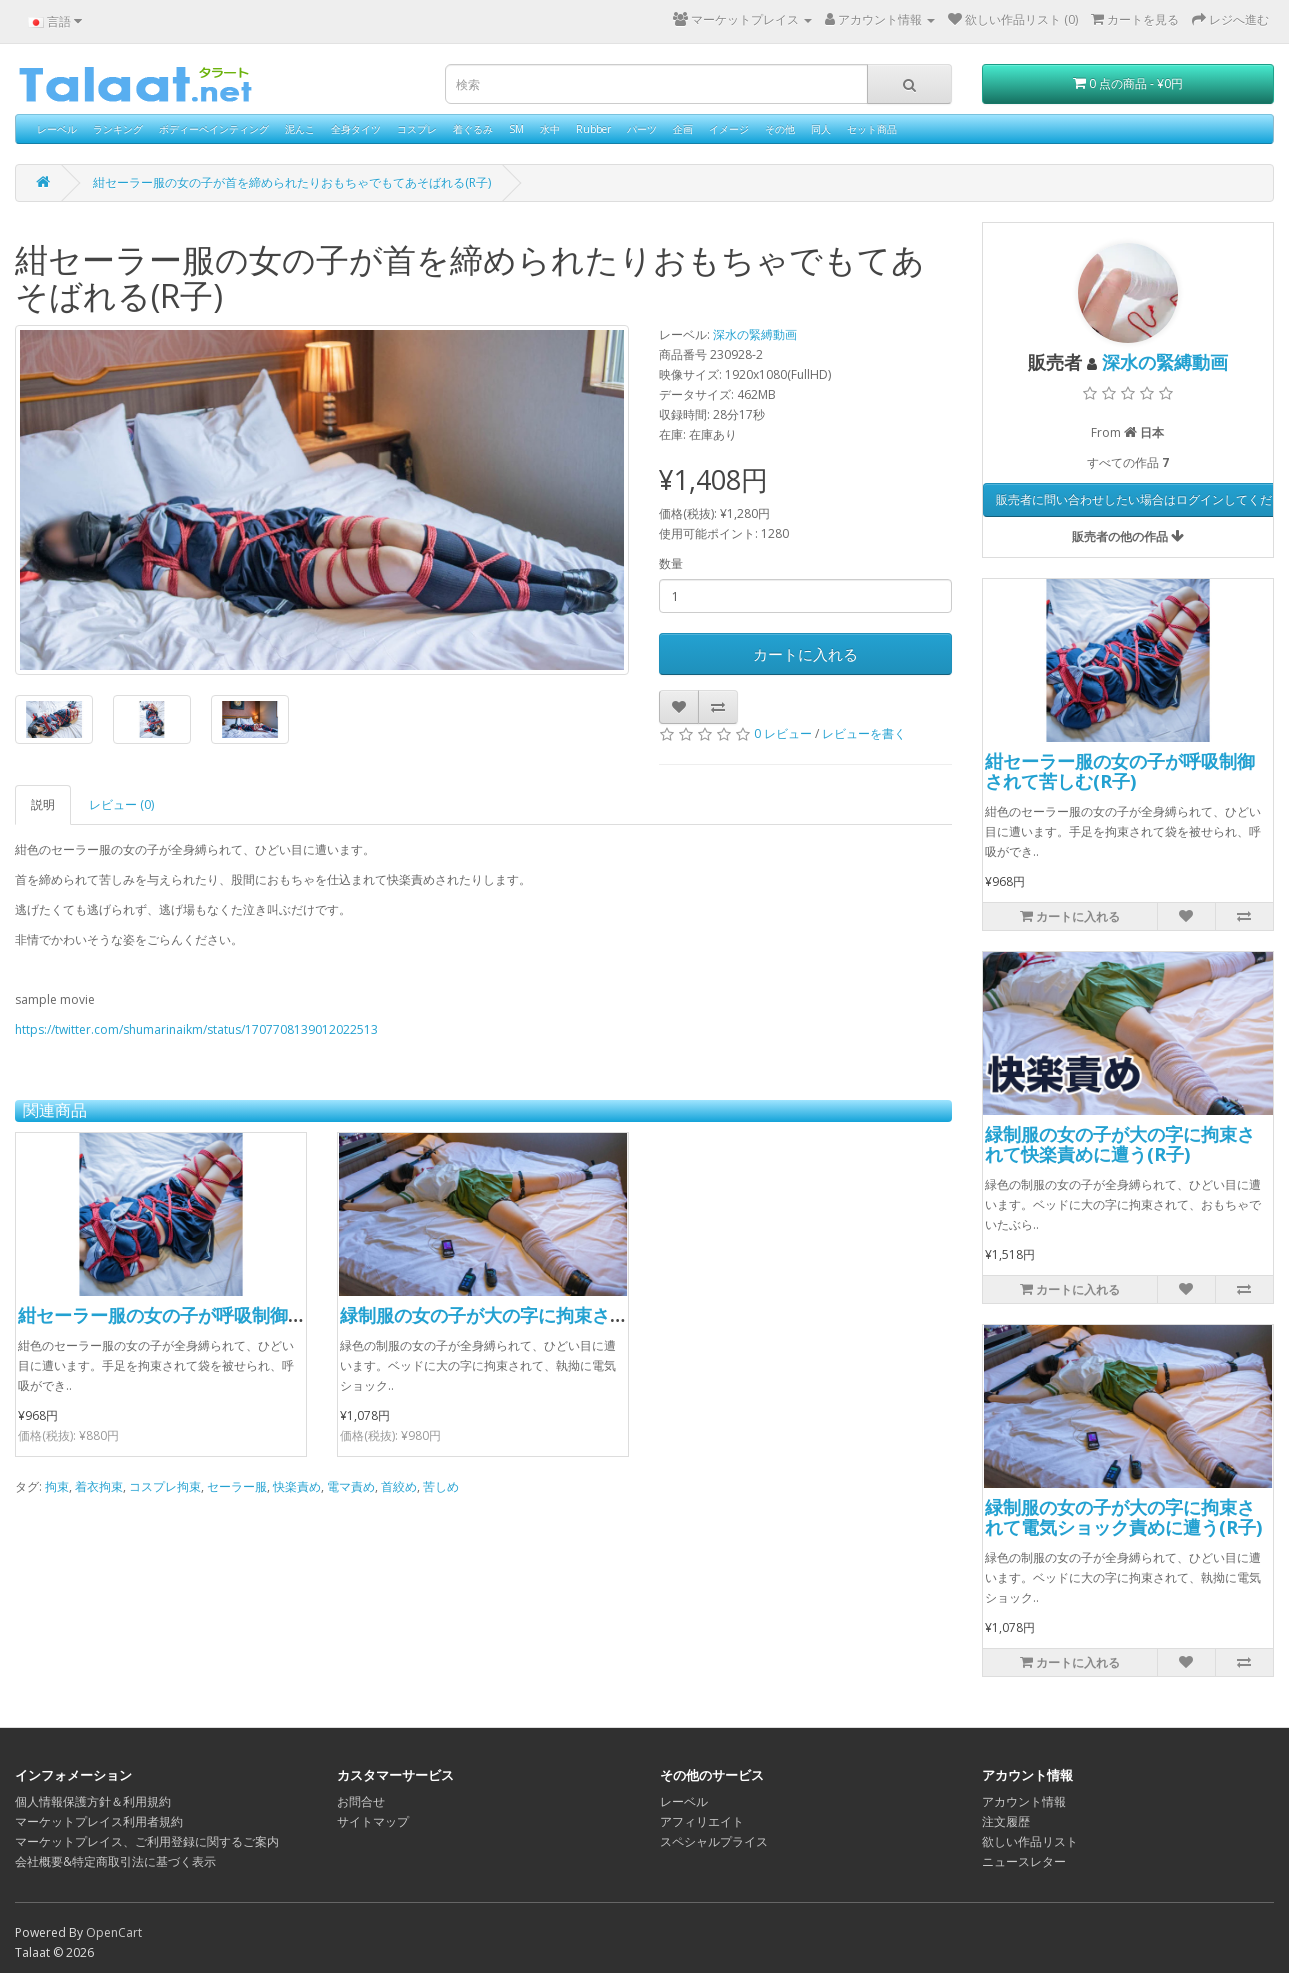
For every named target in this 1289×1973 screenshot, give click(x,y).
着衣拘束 (99, 1486)
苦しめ (441, 1486)
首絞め (399, 1486)
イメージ (729, 129)
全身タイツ (356, 129)
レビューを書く (864, 733)
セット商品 (872, 129)
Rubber (593, 129)
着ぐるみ (473, 129)
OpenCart (114, 1932)
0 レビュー (783, 733)
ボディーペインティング (214, 129)
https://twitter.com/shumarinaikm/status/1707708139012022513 (196, 1029)
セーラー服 (237, 1486)
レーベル (57, 129)
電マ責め (351, 1486)
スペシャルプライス (714, 1841)
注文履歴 (1006, 1821)
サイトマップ (373, 1821)
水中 (550, 129)
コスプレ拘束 (165, 1486)
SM (516, 129)
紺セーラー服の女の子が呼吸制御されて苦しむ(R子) (228, 1315)
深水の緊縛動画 (755, 334)
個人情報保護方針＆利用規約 (93, 1801)
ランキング (118, 129)
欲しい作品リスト (1030, 1841)
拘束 (57, 1486)
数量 (671, 563)
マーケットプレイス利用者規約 (99, 1821)
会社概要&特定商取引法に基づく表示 (115, 1861)
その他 (780, 129)
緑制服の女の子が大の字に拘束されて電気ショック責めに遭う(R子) (613, 1315)
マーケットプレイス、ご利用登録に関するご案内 (147, 1841)
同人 (821, 129)
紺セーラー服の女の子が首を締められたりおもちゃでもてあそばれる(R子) (292, 182)
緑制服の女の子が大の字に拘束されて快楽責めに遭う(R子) (1120, 1144)
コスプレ (417, 129)
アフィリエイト (702, 1821)
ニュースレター (1024, 1861)
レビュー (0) (121, 804)
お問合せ (361, 1801)
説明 (43, 804)
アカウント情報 (1024, 1801)
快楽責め (297, 1486)
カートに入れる (805, 654)
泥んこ (300, 129)
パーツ (642, 129)
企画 (683, 129)
